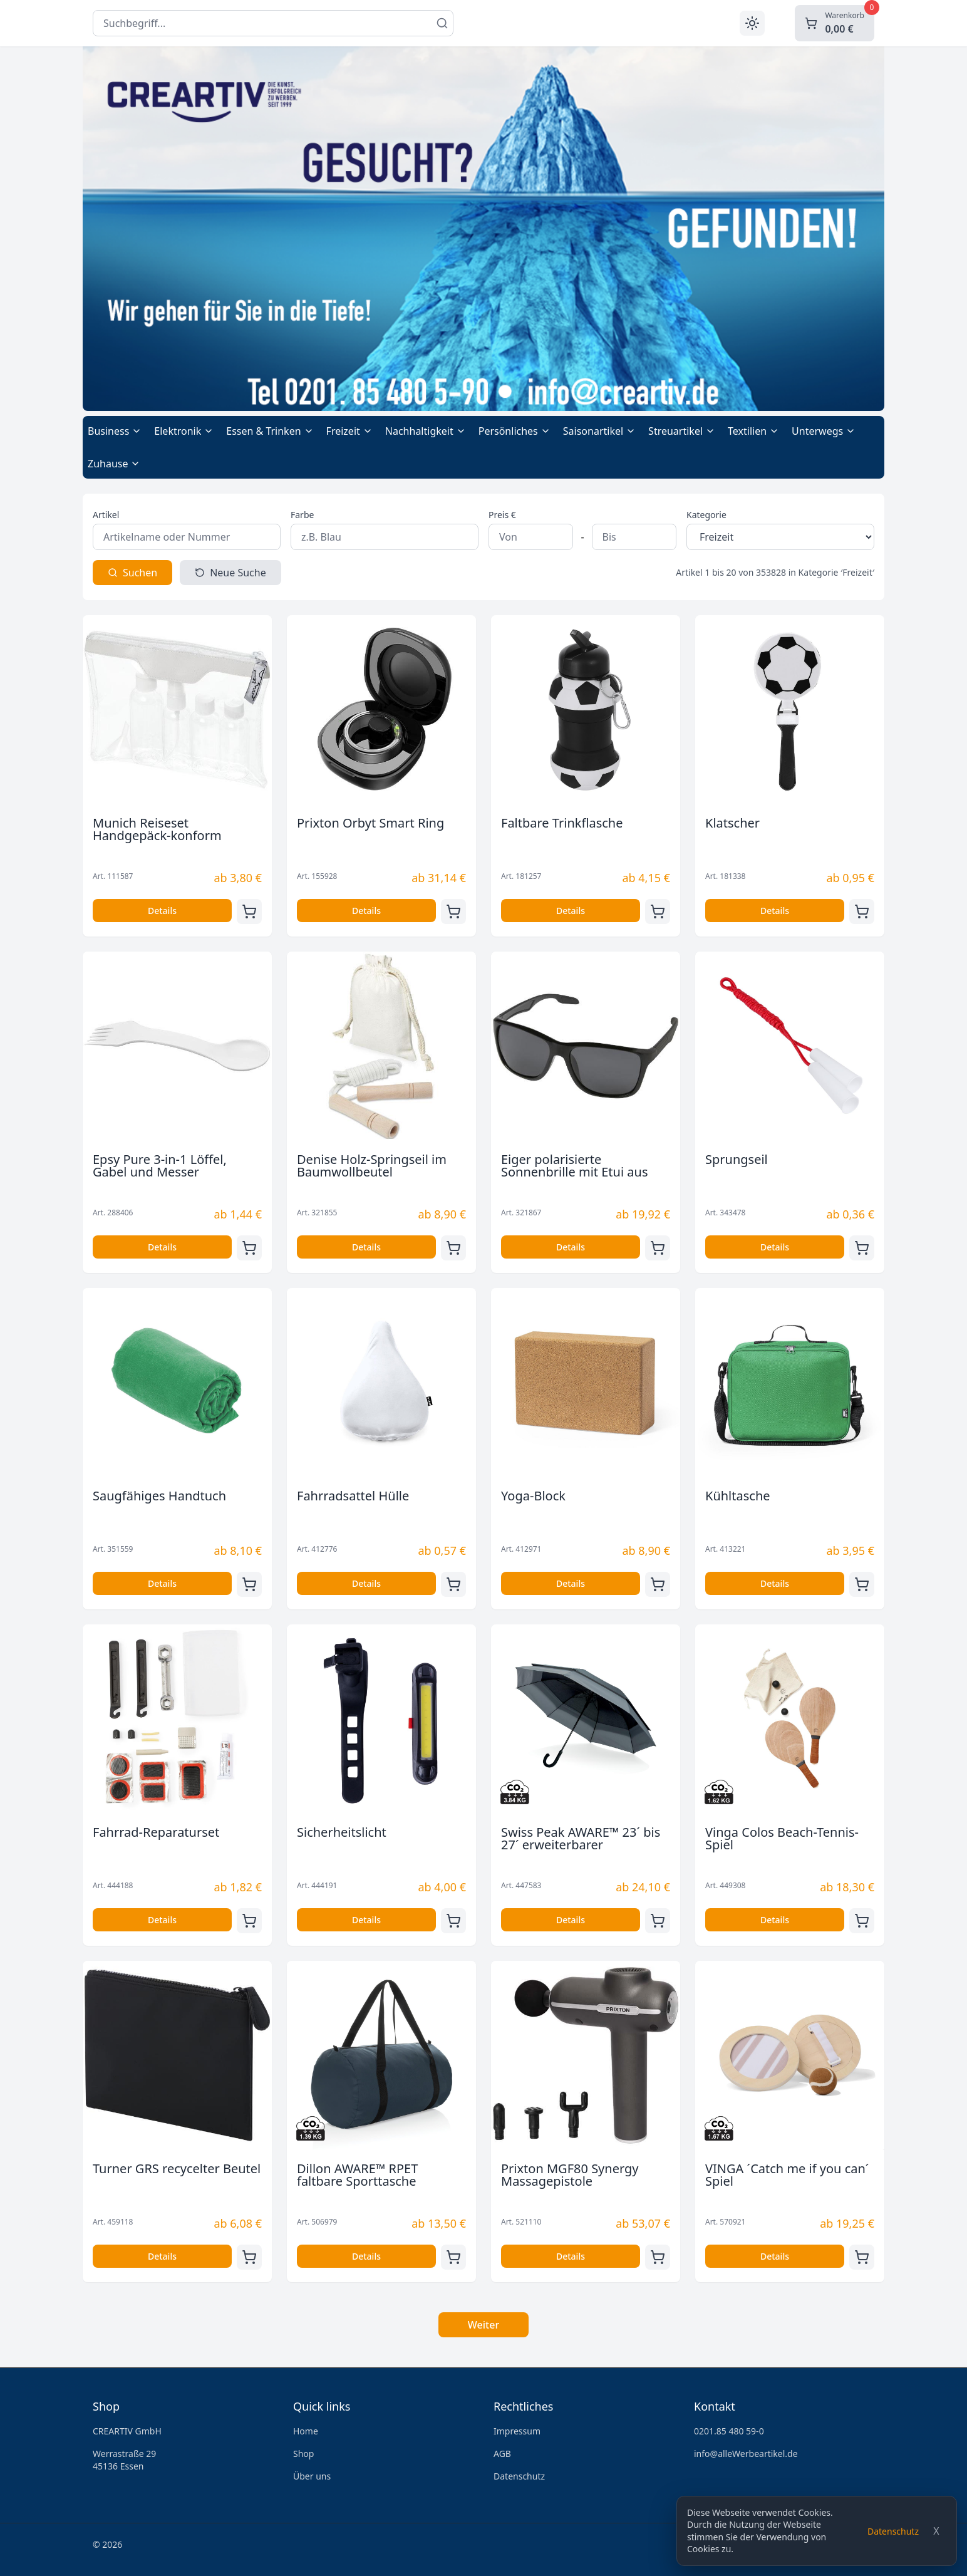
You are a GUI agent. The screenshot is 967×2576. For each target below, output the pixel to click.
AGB (502, 2453)
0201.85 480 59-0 (729, 2431)
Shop (303, 2453)
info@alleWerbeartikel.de (746, 2453)
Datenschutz (893, 2531)
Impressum (517, 2431)
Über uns (312, 2476)
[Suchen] (442, 23)
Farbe (302, 515)
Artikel (106, 515)
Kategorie (706, 515)
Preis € (502, 515)
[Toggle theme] (752, 23)
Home (305, 2431)
